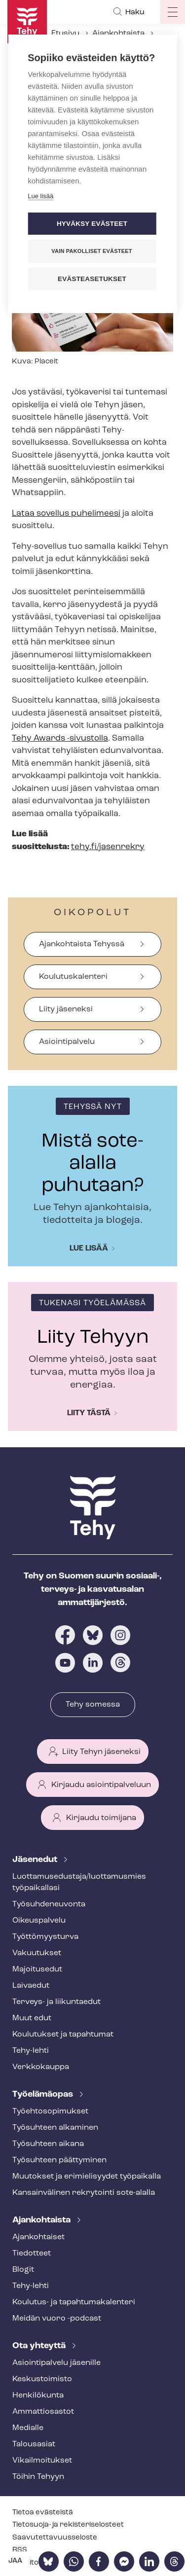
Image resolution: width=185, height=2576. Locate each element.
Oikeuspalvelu (39, 1921)
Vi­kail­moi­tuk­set (42, 2461)
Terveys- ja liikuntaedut (56, 2002)
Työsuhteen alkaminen (55, 2128)
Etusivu (65, 33)
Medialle (27, 2428)
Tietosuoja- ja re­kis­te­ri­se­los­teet (68, 2525)
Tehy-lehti (30, 2051)
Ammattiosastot (43, 2412)
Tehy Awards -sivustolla (60, 738)
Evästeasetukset (92, 279)
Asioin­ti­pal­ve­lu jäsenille (56, 2363)
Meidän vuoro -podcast (56, 2319)
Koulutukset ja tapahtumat (62, 2035)
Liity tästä (89, 1413)
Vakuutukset (36, 1953)
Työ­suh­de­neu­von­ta (48, 1904)
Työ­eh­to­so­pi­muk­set (50, 2111)
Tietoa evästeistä (42, 2512)
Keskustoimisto (42, 2379)
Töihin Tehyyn (38, 2477)
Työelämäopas (43, 2094)
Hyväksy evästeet (92, 223)
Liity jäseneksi (66, 1009)
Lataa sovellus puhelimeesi (66, 513)
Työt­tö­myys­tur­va (45, 1937)
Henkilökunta (38, 2395)
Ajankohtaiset (38, 2237)
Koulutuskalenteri (73, 977)
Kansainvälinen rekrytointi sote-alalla (83, 2193)
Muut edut (31, 2018)
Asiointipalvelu (67, 1042)
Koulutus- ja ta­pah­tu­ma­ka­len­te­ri (73, 2302)
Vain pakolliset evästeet (91, 251)
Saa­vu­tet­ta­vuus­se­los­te (54, 2537)
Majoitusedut (37, 1969)
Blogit (23, 2270)
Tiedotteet (31, 2253)
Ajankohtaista (118, 33)
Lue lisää (89, 1248)
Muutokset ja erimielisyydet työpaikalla (86, 2177)
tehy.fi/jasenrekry (108, 847)
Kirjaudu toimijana (101, 1818)
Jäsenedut (35, 1859)
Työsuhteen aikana (48, 2144)
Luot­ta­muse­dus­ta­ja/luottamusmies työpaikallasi (79, 1882)
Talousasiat (33, 2444)
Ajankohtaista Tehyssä (81, 944)
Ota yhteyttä (40, 2346)
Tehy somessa (93, 1705)
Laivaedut (30, 1986)
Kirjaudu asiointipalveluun (101, 1785)
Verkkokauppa (40, 2067)
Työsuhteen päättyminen (59, 2160)
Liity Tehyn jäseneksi (101, 1752)
